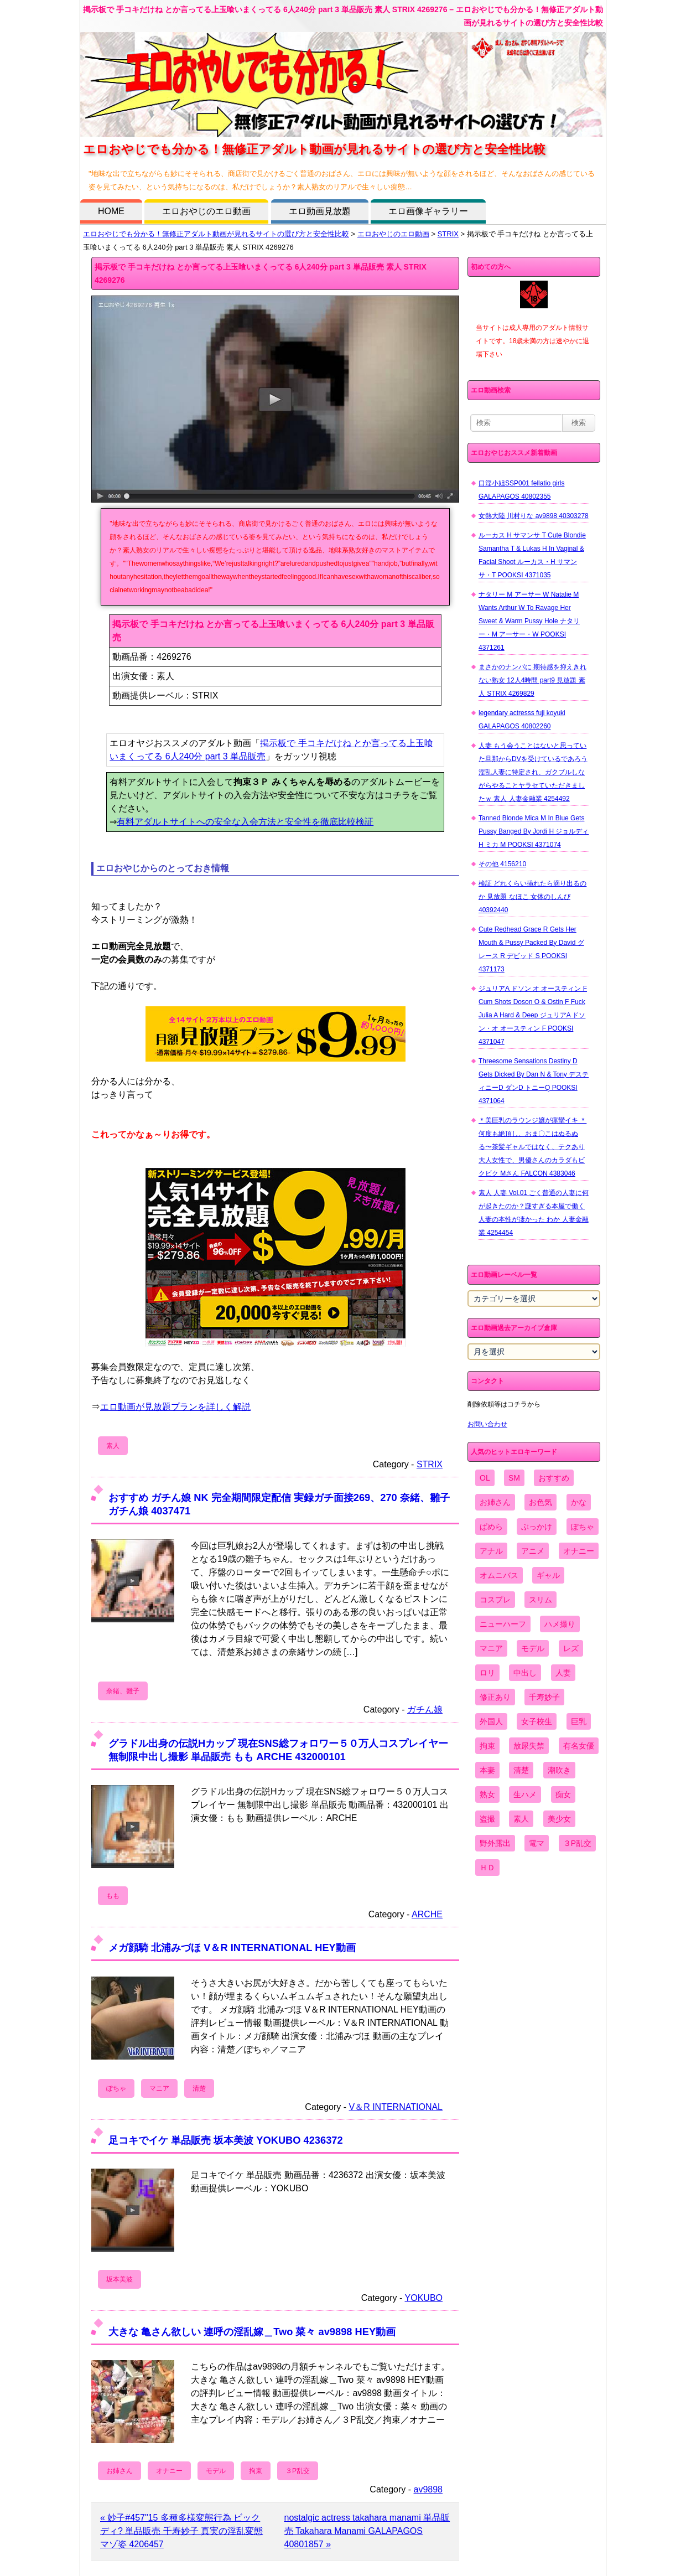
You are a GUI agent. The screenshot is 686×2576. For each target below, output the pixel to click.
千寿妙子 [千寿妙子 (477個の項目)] (544, 1697)
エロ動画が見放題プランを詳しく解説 (175, 1406)
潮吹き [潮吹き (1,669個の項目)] (559, 1770)
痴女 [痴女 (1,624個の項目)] (563, 1794)
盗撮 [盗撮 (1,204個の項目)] (487, 1818)
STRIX (448, 234)
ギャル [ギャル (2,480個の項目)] (548, 1575)
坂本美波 (119, 2279)
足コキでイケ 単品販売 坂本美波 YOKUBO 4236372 (225, 2140)
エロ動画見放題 (320, 211)
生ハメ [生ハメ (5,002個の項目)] (525, 1794)
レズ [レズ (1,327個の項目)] (571, 1648)
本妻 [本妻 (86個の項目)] (487, 1770)
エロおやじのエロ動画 (206, 211)
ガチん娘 (425, 1709)
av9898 (428, 2489)
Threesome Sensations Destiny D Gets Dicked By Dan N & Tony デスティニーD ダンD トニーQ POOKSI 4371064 (534, 1081)
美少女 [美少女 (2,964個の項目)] (559, 1818)
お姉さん (119, 2471)
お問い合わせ (487, 1424)
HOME (111, 211)
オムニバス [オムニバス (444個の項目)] (499, 1575)
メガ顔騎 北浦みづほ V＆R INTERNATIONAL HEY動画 (232, 1947)
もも (112, 1896)
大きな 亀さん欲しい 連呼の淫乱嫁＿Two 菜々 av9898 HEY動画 (252, 2331)
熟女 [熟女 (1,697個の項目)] (487, 1794)
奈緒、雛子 (122, 1691)
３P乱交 (297, 2471)
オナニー (169, 2471)
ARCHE (427, 1914)
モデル (216, 2471)
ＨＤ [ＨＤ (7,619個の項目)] (487, 1867)
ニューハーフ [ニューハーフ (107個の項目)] (503, 1624)
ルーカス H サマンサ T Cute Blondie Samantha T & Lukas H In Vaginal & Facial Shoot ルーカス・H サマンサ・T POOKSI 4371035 (532, 555)
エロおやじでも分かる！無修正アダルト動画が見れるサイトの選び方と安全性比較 (216, 234)
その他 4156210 (502, 864)
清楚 (199, 2088)
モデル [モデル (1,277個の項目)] (532, 1648)
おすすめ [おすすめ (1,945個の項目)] (553, 1477)
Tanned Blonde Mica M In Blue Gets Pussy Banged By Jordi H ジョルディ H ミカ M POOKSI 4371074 (534, 831)
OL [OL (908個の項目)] (485, 1477)
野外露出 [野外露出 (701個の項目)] (495, 1843)
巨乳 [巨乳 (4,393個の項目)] (578, 1721)
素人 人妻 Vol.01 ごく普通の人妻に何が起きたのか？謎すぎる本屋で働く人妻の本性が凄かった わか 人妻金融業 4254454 (534, 1213)
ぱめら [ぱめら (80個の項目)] (491, 1526)
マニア (159, 2088)
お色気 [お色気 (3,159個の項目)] (540, 1502)
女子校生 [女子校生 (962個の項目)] (536, 1721)
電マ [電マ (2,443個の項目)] (536, 1843)
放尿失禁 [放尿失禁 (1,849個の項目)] (528, 1745)
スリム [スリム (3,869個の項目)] (540, 1599)
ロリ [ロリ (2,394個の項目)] (487, 1672)
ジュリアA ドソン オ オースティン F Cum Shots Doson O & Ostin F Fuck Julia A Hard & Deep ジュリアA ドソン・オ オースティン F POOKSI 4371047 (533, 1015)
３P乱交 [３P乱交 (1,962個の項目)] (577, 1843)
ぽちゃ (116, 2088)
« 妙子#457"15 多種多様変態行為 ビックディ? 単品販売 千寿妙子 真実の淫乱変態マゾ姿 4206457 (181, 2531)
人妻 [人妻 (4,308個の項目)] (563, 1672)
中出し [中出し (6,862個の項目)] (525, 1672)
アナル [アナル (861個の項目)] (491, 1550)
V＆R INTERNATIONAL (396, 2107)
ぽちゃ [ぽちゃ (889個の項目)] (582, 1526)
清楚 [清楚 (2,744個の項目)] (521, 1770)
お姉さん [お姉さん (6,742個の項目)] (495, 1502)
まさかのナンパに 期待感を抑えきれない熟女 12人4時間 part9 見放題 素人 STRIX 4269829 (532, 680)
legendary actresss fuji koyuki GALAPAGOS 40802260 (522, 719)
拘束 (255, 2471)
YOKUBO (424, 2298)
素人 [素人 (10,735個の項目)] (521, 1818)
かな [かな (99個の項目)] (578, 1502)
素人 (112, 1446)
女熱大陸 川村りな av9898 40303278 (534, 516)
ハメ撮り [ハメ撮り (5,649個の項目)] (559, 1624)
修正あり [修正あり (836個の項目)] (495, 1697)
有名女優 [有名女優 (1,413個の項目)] (578, 1745)
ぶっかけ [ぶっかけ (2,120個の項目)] (536, 1526)
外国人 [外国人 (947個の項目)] (491, 1721)
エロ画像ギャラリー (428, 211)
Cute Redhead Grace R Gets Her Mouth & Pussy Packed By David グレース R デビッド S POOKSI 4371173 (531, 949)
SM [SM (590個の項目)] (514, 1477)
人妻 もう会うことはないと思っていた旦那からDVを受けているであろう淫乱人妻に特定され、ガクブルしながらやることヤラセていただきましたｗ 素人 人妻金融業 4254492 (533, 772)
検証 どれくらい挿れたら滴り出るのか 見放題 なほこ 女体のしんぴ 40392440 (532, 897)
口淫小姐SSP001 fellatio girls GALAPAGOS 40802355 (521, 489)
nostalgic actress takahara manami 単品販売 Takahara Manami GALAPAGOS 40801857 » (367, 2531)
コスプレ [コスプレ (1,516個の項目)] (495, 1599)
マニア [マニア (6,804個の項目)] (491, 1648)
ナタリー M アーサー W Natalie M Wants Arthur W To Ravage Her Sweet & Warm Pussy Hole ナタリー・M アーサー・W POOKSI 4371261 (529, 621)
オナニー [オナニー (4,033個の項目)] (578, 1550)
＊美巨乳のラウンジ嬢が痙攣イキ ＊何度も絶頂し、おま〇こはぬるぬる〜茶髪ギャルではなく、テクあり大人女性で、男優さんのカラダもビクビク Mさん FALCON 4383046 (532, 1146)
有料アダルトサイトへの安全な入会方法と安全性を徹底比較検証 (245, 821)
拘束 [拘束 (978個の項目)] (487, 1745)
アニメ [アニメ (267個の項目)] (532, 1550)
